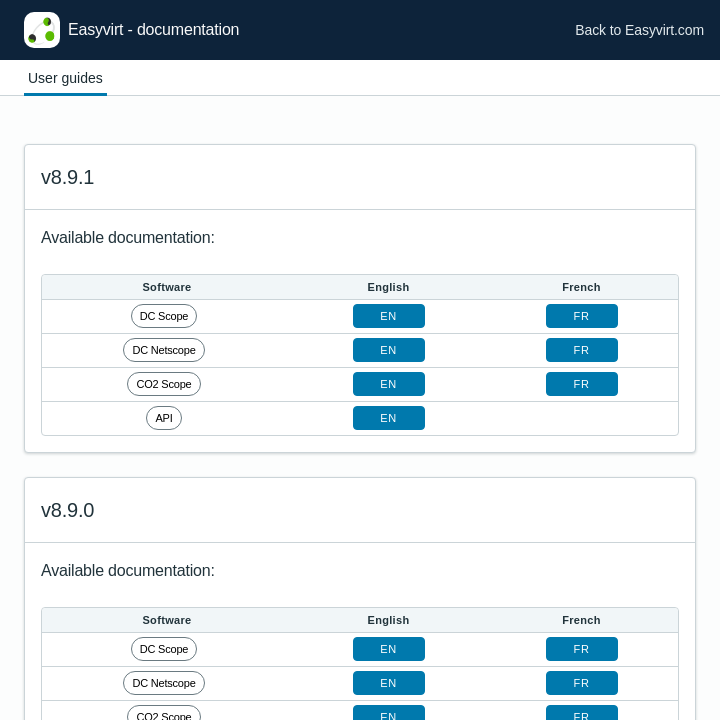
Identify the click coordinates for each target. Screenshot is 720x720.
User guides (65, 78)
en (388, 316)
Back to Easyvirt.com (639, 30)
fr (582, 316)
